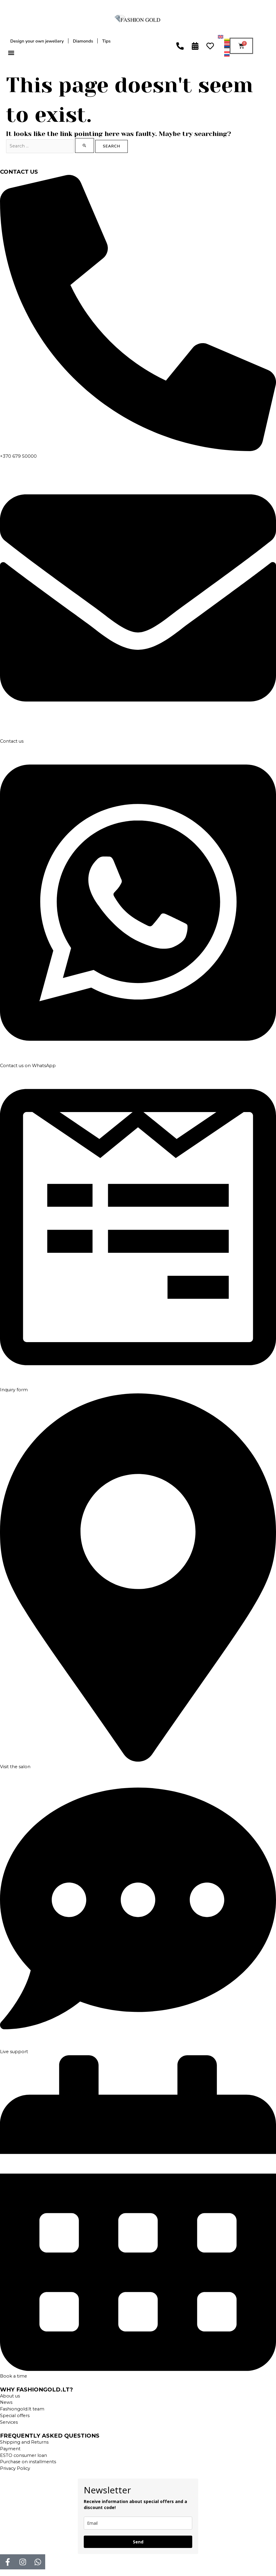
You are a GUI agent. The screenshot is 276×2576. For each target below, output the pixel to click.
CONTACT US (19, 171)
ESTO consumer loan (23, 2455)
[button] (11, 53)
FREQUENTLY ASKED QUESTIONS (49, 2435)
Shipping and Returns (24, 2442)
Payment (10, 2448)
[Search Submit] (84, 145)
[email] (138, 2523)
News (6, 2402)
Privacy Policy (15, 2468)
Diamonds (83, 41)
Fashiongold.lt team (22, 2409)
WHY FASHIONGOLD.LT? (36, 2389)
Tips (106, 41)
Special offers (15, 2415)
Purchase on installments (28, 2461)
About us (10, 2396)
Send (138, 2542)
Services (9, 2422)
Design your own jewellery (37, 41)
